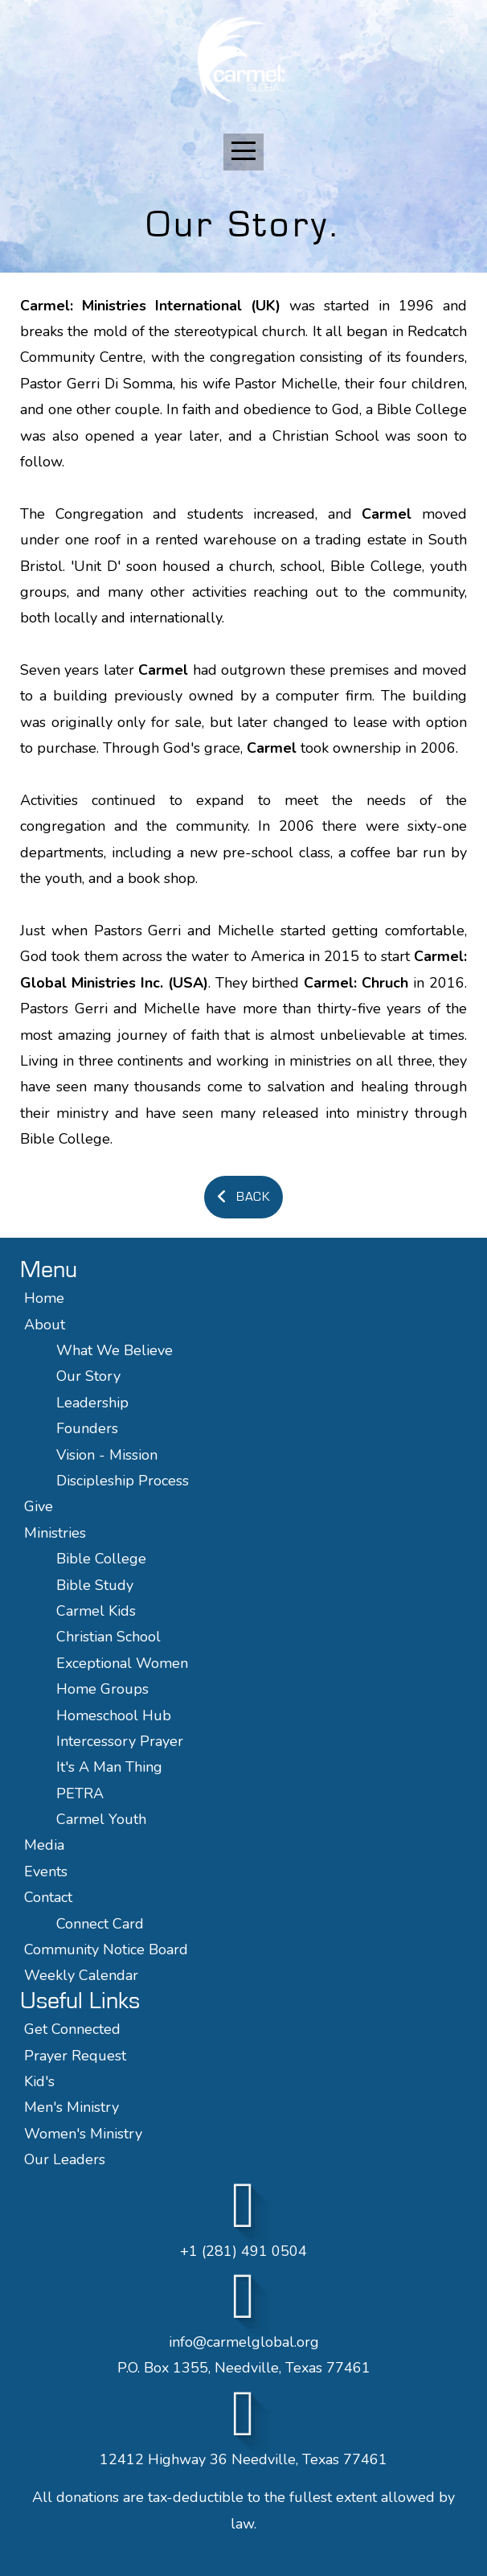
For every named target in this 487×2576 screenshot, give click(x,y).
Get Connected (72, 2029)
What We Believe (116, 1350)
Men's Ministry (71, 2107)
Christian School (108, 1636)
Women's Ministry (83, 2133)
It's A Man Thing (109, 1767)
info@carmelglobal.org (244, 2342)
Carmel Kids (96, 1611)
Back (241, 1196)
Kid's (39, 2081)
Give (38, 1506)
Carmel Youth (101, 1819)
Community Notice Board (106, 1949)
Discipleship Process (122, 1480)
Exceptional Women (122, 1663)
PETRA (80, 1793)
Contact (48, 1897)
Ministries (55, 1533)
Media (44, 1845)
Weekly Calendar (81, 1975)
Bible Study (94, 1585)
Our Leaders (64, 2159)
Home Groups (102, 1689)
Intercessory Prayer (119, 1741)
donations (87, 2497)
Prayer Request (75, 2055)
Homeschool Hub (113, 1715)
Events (46, 1871)
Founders (87, 1428)
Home (44, 1298)
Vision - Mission (109, 1455)
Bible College (101, 1558)
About (44, 1324)
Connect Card (100, 1923)
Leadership (92, 1402)
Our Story (88, 1376)
